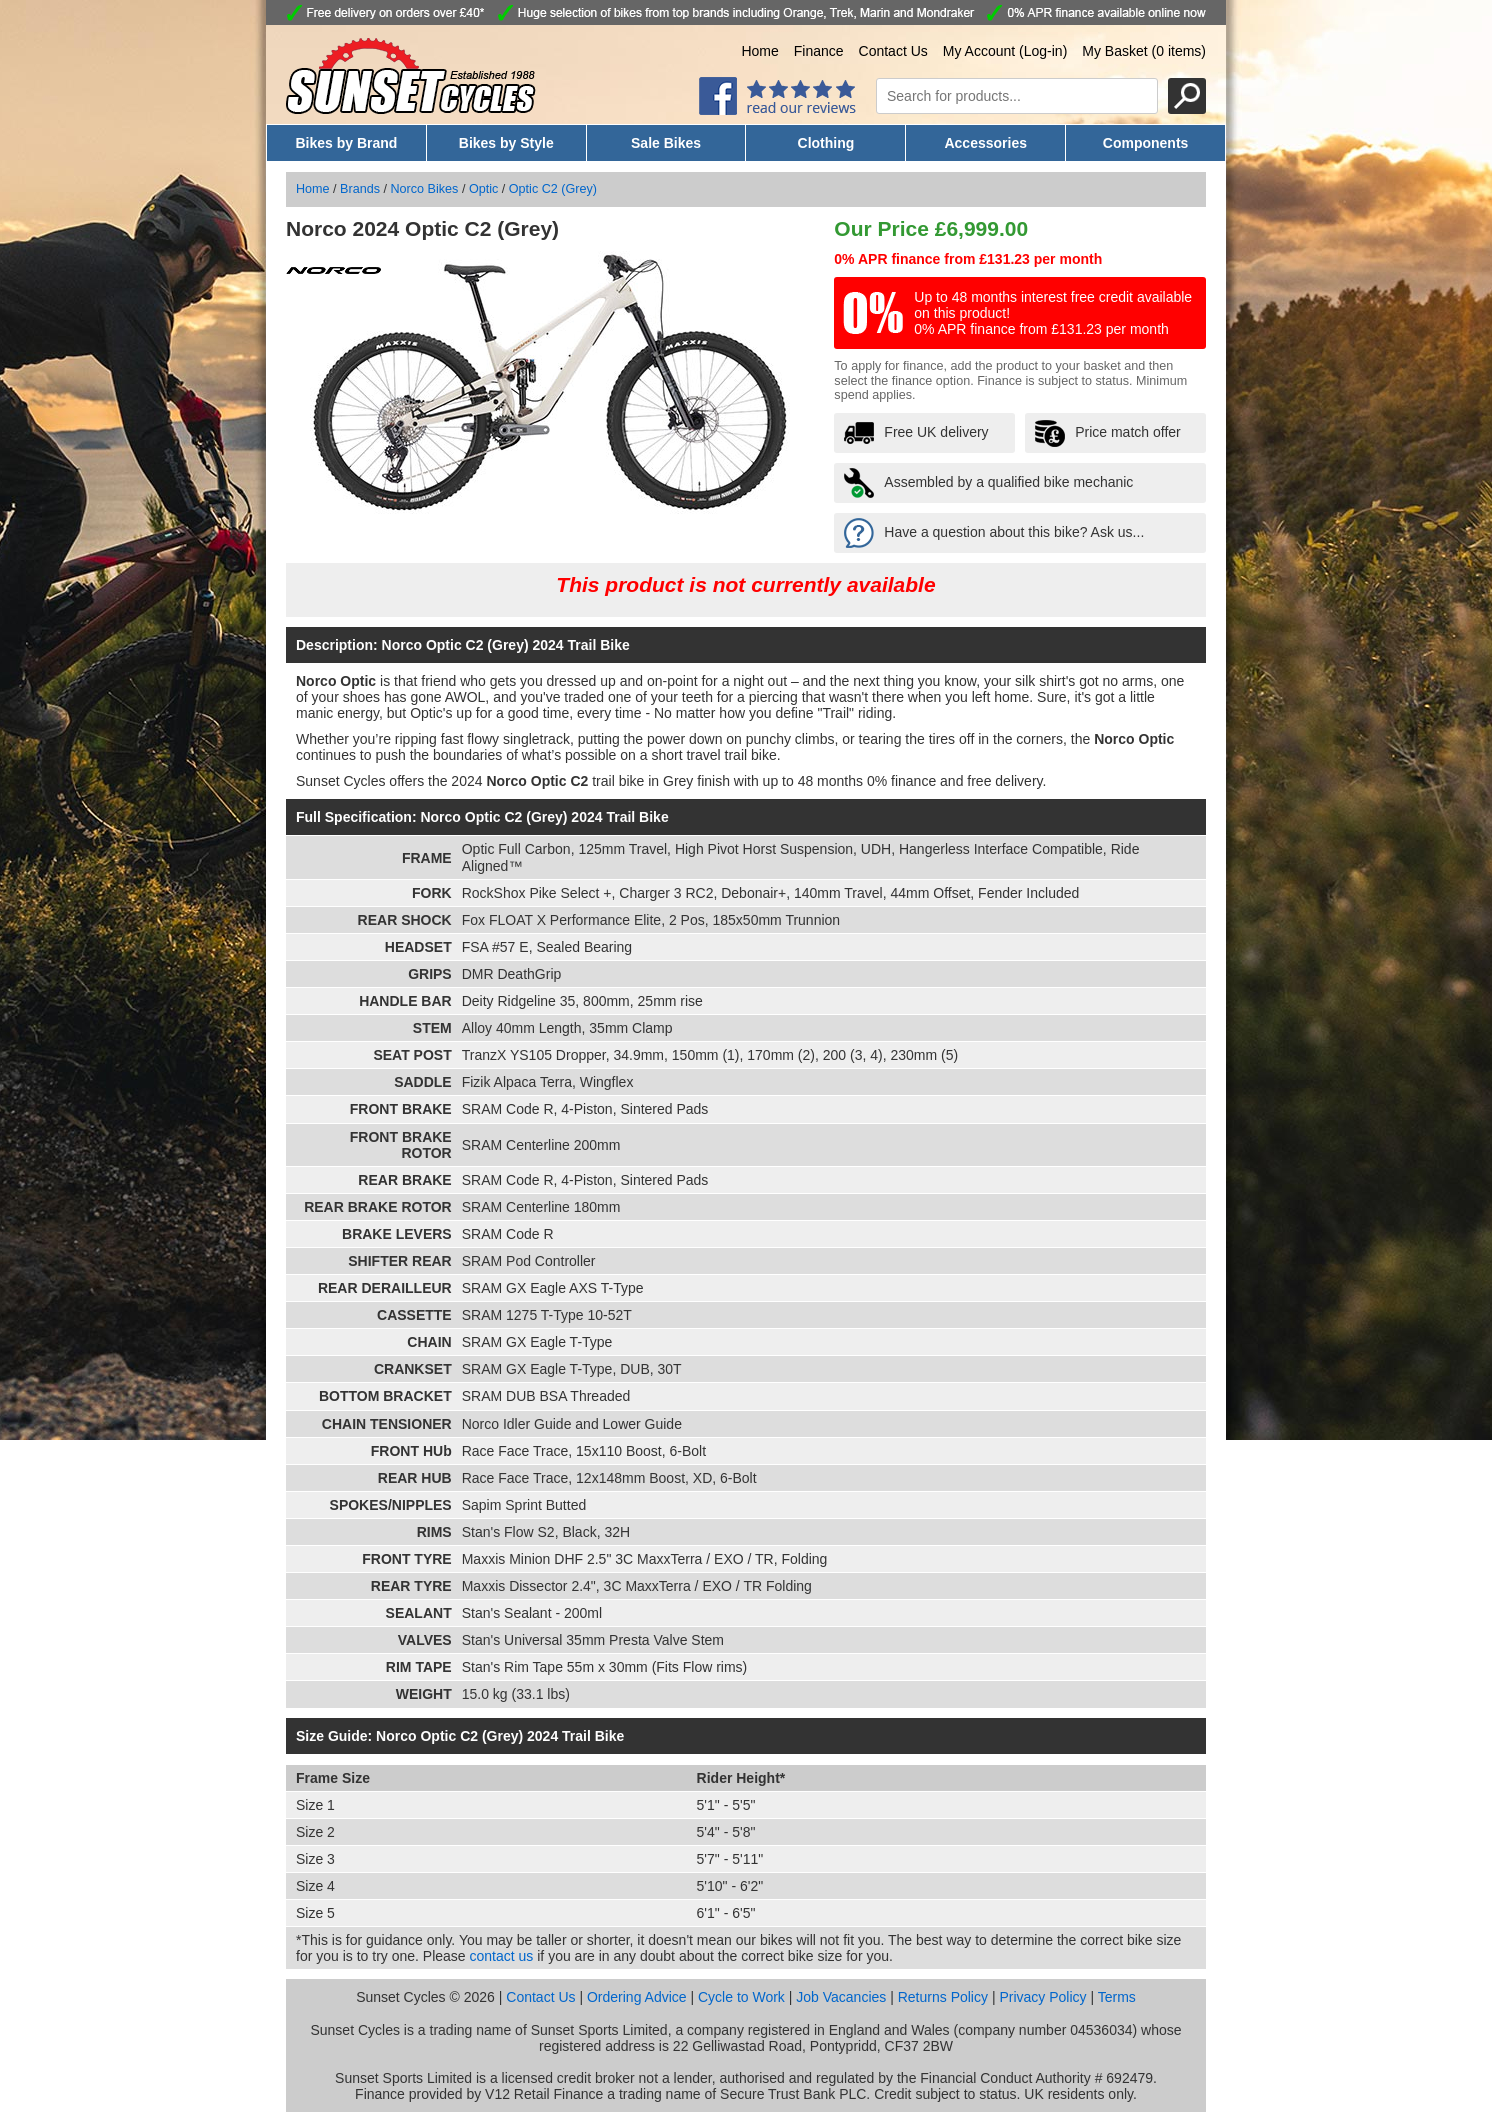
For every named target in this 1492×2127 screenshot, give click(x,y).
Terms (1117, 1997)
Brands (360, 189)
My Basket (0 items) (1144, 51)
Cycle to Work (741, 1997)
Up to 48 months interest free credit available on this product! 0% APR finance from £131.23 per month (1053, 313)
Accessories (985, 143)
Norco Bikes (425, 189)
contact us (502, 1956)
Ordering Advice (637, 1997)
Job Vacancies (841, 1997)
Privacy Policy (1042, 1997)
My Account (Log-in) (1005, 51)
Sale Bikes (666, 143)
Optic (483, 189)
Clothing (826, 143)
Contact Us (893, 51)
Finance (819, 51)
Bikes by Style (506, 143)
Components (1146, 143)
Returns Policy (943, 1997)
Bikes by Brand (346, 143)
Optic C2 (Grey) (553, 189)
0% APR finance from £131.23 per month (968, 259)
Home (759, 51)
